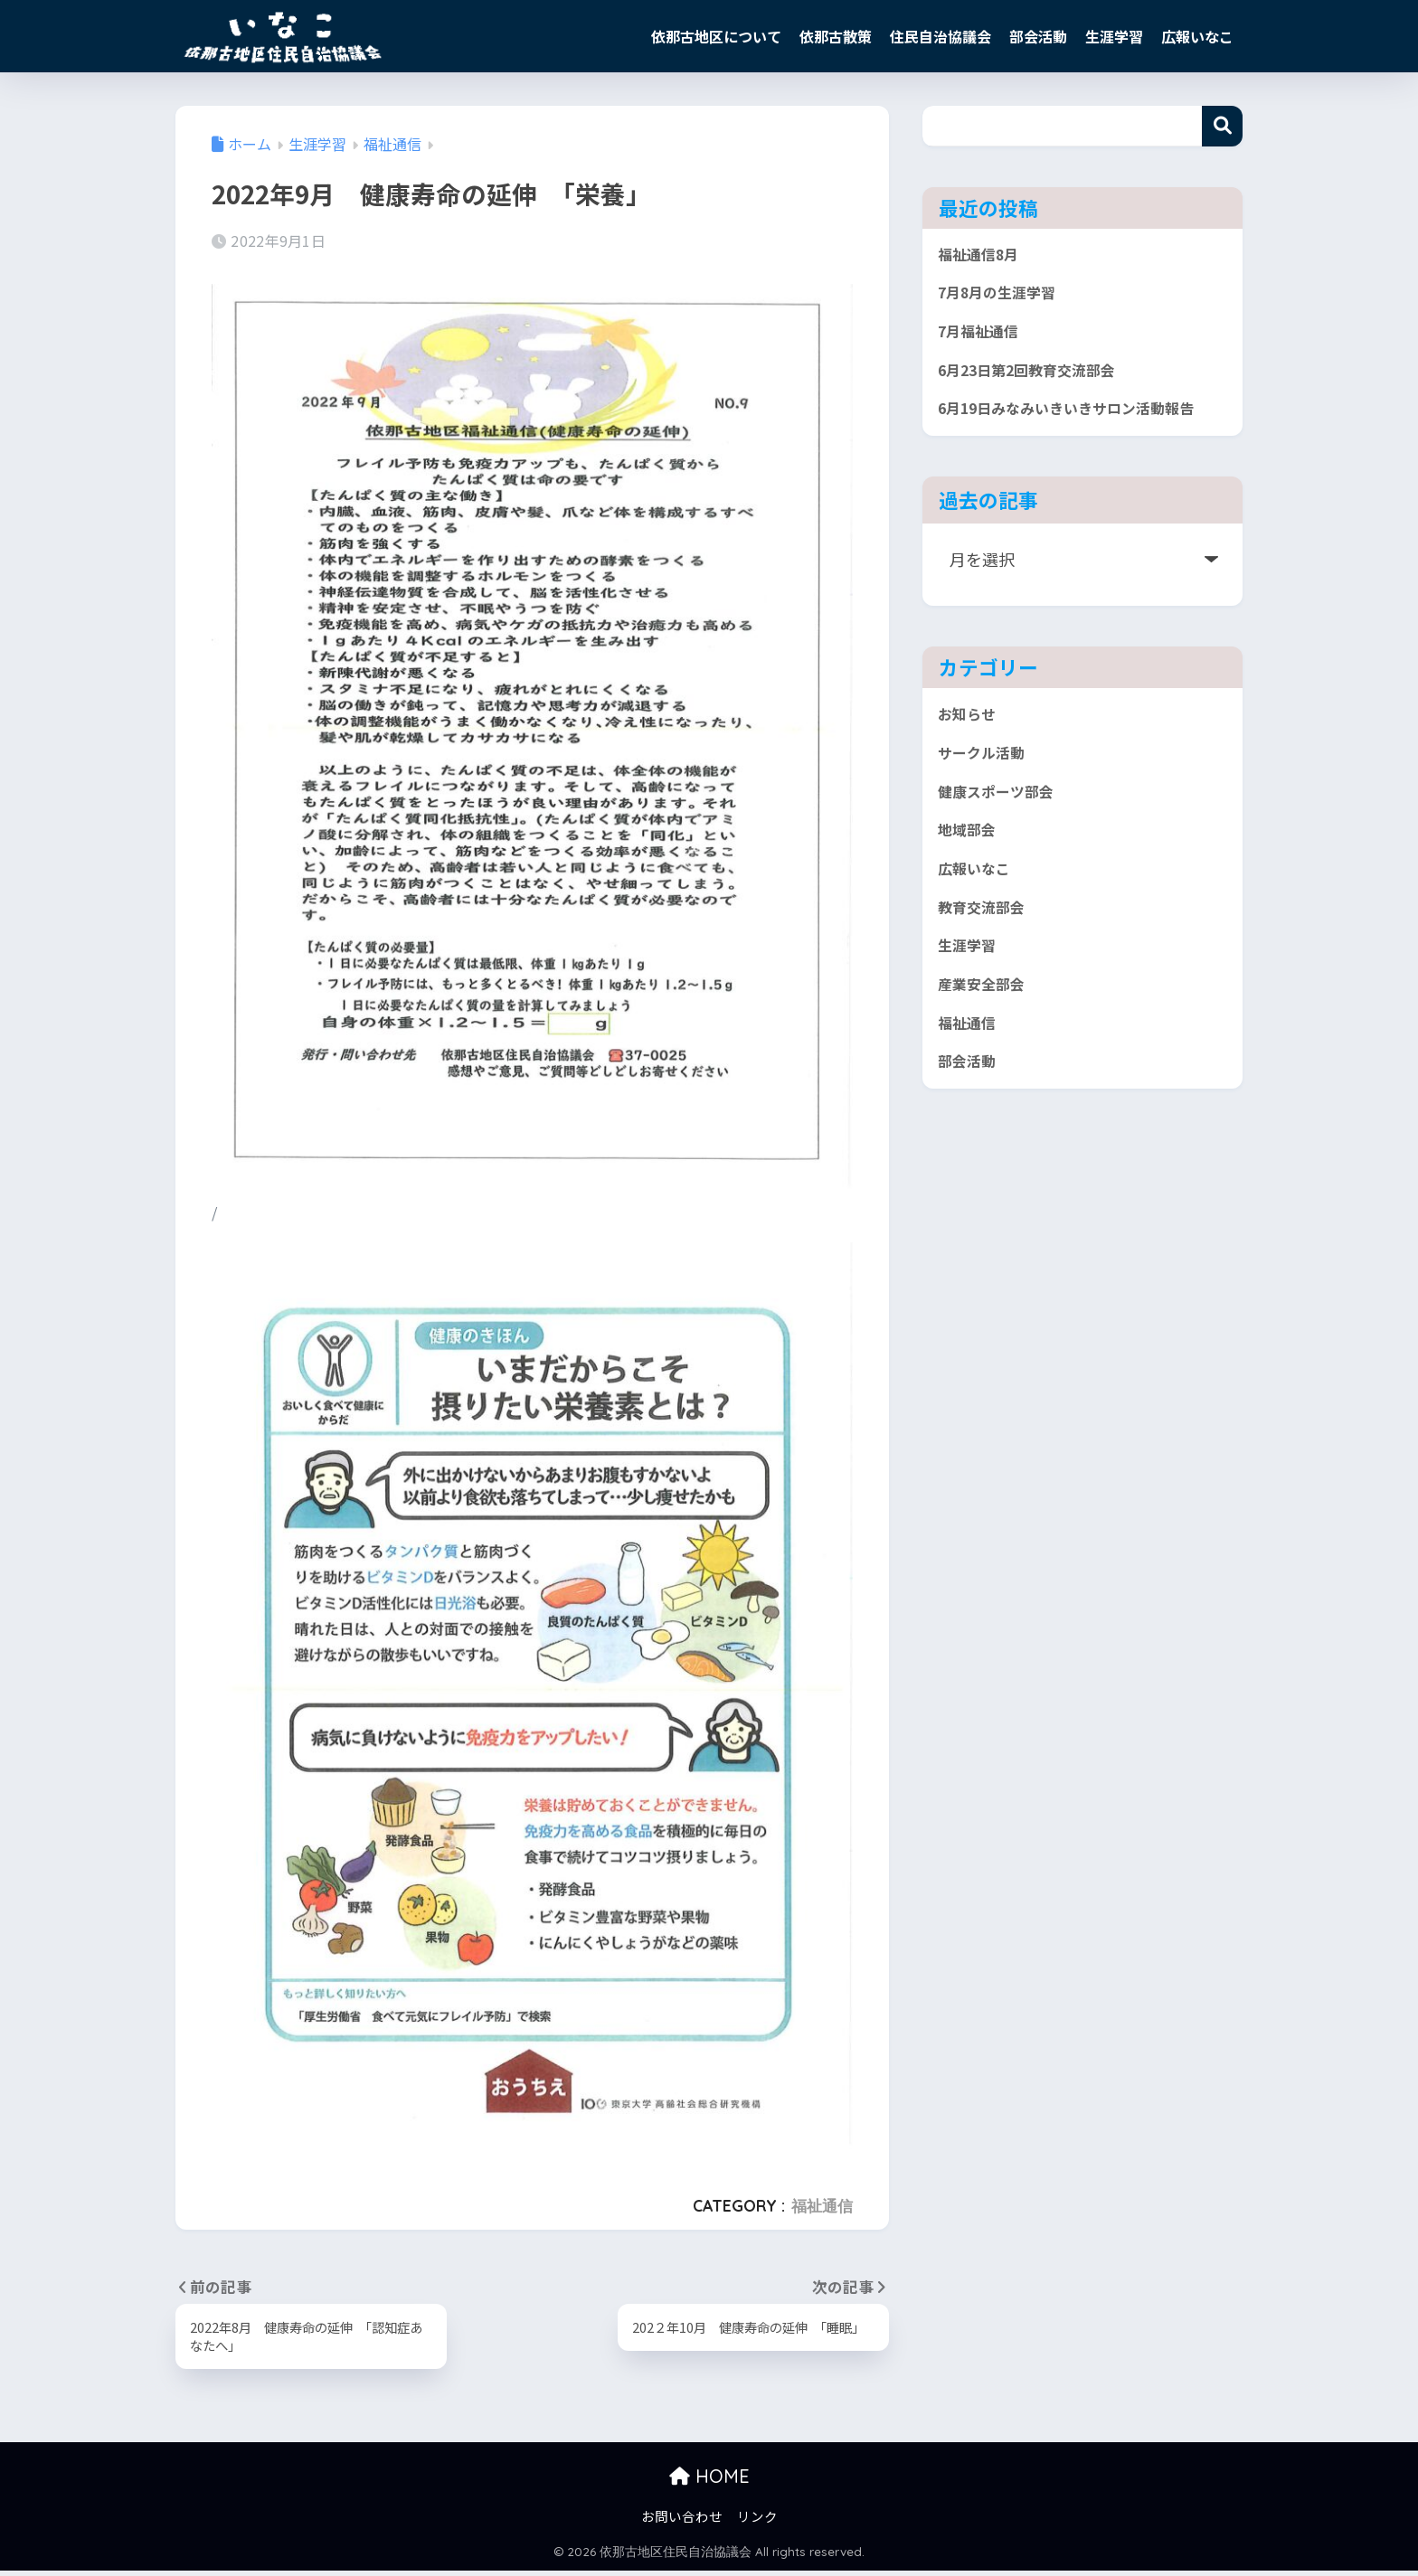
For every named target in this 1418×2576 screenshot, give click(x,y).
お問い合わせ (682, 2521)
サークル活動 (986, 807)
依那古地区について (716, 36)
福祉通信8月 (983, 257)
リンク (757, 2521)
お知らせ (970, 766)
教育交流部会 (986, 977)
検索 (1222, 126)
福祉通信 (822, 2205)
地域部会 (970, 892)
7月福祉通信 (983, 342)
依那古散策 (835, 36)
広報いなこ (1197, 36)
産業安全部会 (986, 1062)
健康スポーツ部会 (1003, 850)
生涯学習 (1114, 36)
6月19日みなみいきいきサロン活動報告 (1075, 441)
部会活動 (1038, 36)
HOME (709, 2481)
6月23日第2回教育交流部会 (1039, 384)
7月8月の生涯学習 (1005, 299)
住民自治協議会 (940, 36)
